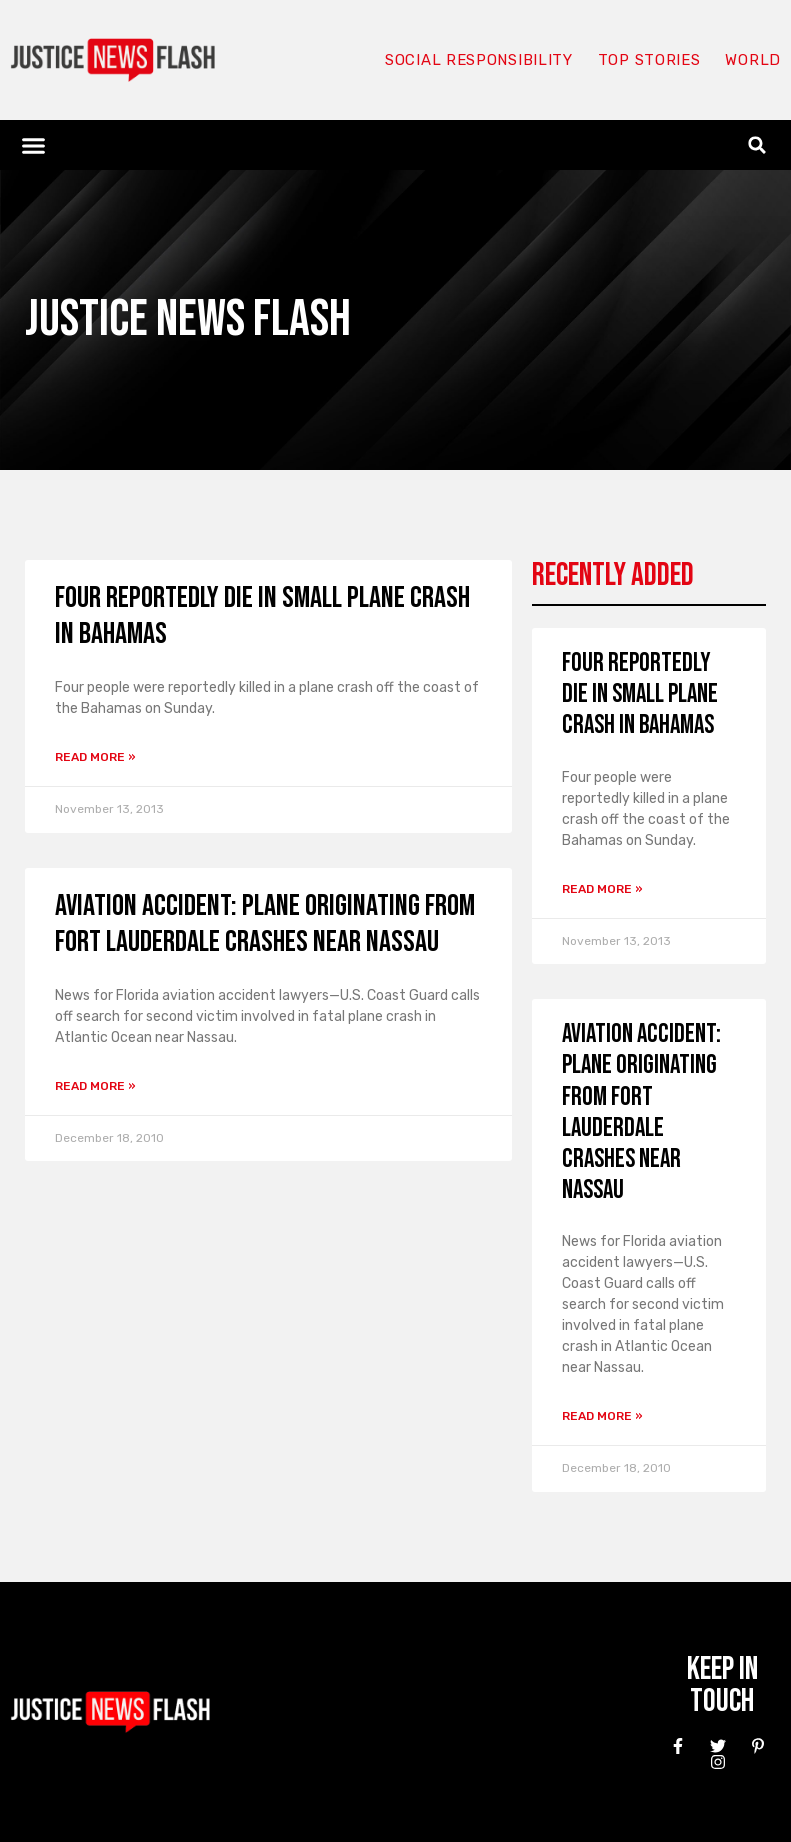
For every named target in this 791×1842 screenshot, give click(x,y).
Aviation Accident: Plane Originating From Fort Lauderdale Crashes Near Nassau (265, 924)
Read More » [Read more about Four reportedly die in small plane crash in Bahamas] (95, 757)
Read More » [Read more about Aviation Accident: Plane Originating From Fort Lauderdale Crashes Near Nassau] (95, 1086)
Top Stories (649, 60)
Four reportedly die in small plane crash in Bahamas (640, 694)
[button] (34, 145)
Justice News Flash (188, 319)
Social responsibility (479, 60)
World (753, 60)
